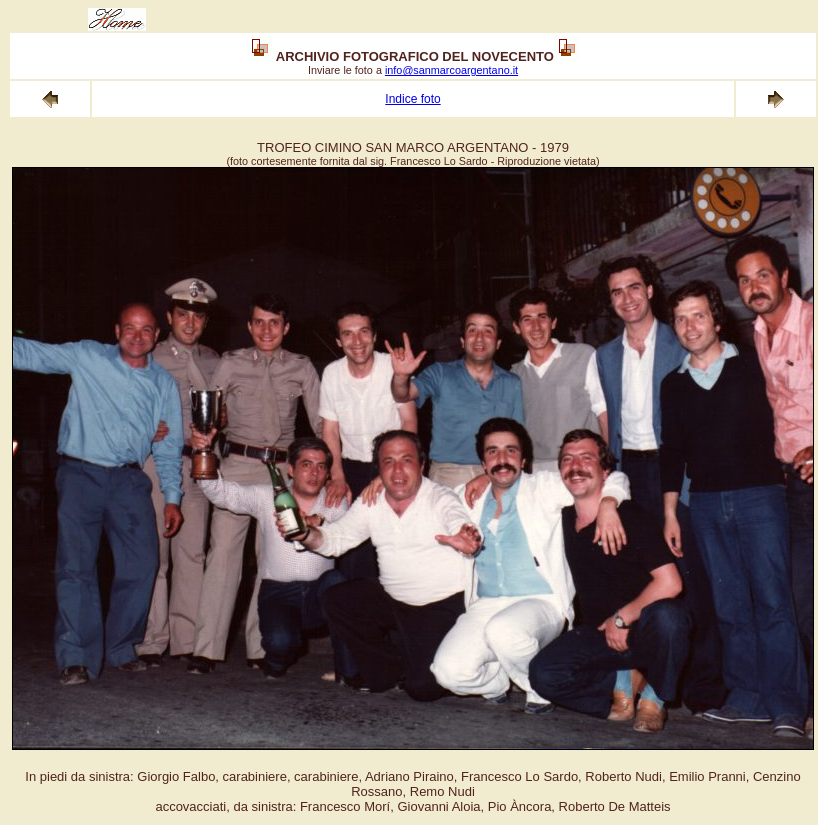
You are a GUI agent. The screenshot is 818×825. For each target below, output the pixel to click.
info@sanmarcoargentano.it (451, 70)
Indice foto (412, 99)
